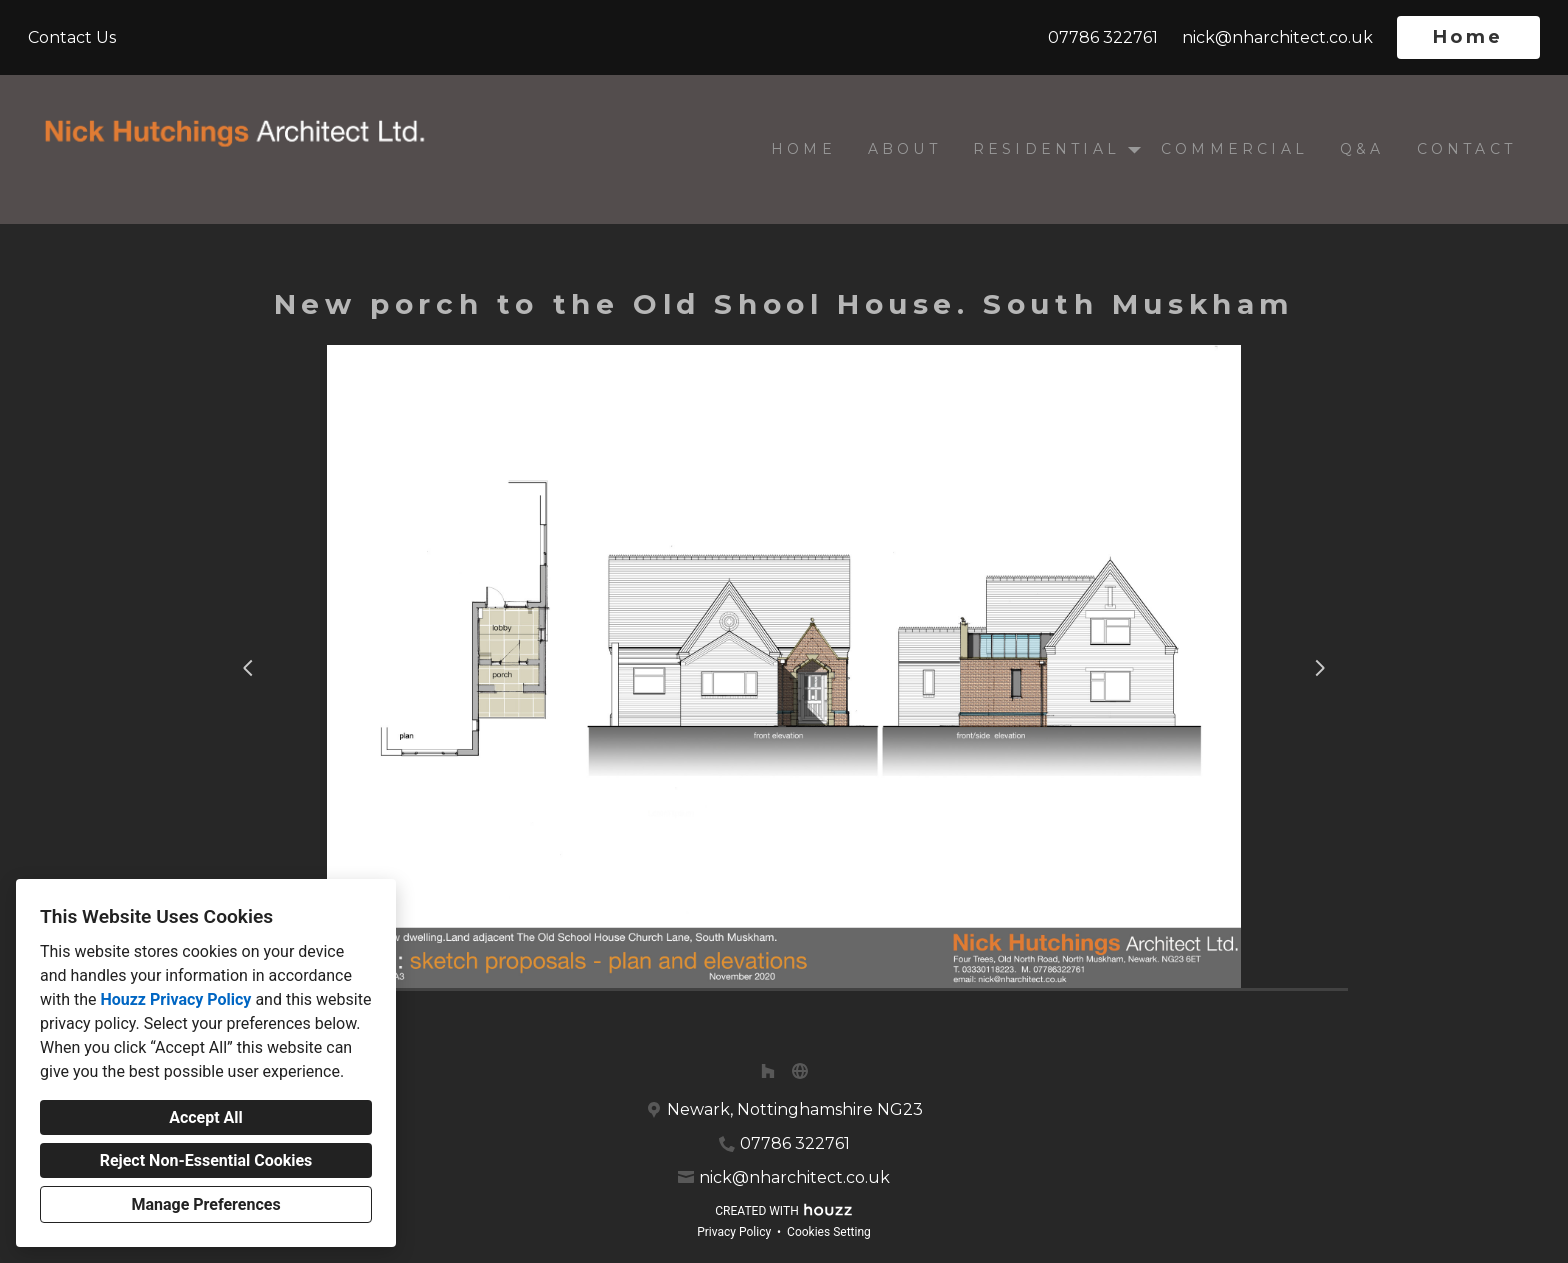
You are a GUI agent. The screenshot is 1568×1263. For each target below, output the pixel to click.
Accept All (206, 1117)
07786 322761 (1103, 37)
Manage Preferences (205, 1204)
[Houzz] (768, 1071)
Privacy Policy (734, 1232)
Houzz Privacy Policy (175, 999)
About (904, 149)
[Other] (800, 1071)
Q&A (1362, 149)
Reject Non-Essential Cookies (206, 1160)
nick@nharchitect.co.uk (1277, 37)
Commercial (1234, 149)
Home (1468, 37)
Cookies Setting (829, 1232)
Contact (1466, 149)
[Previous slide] (248, 668)
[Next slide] (1320, 668)
